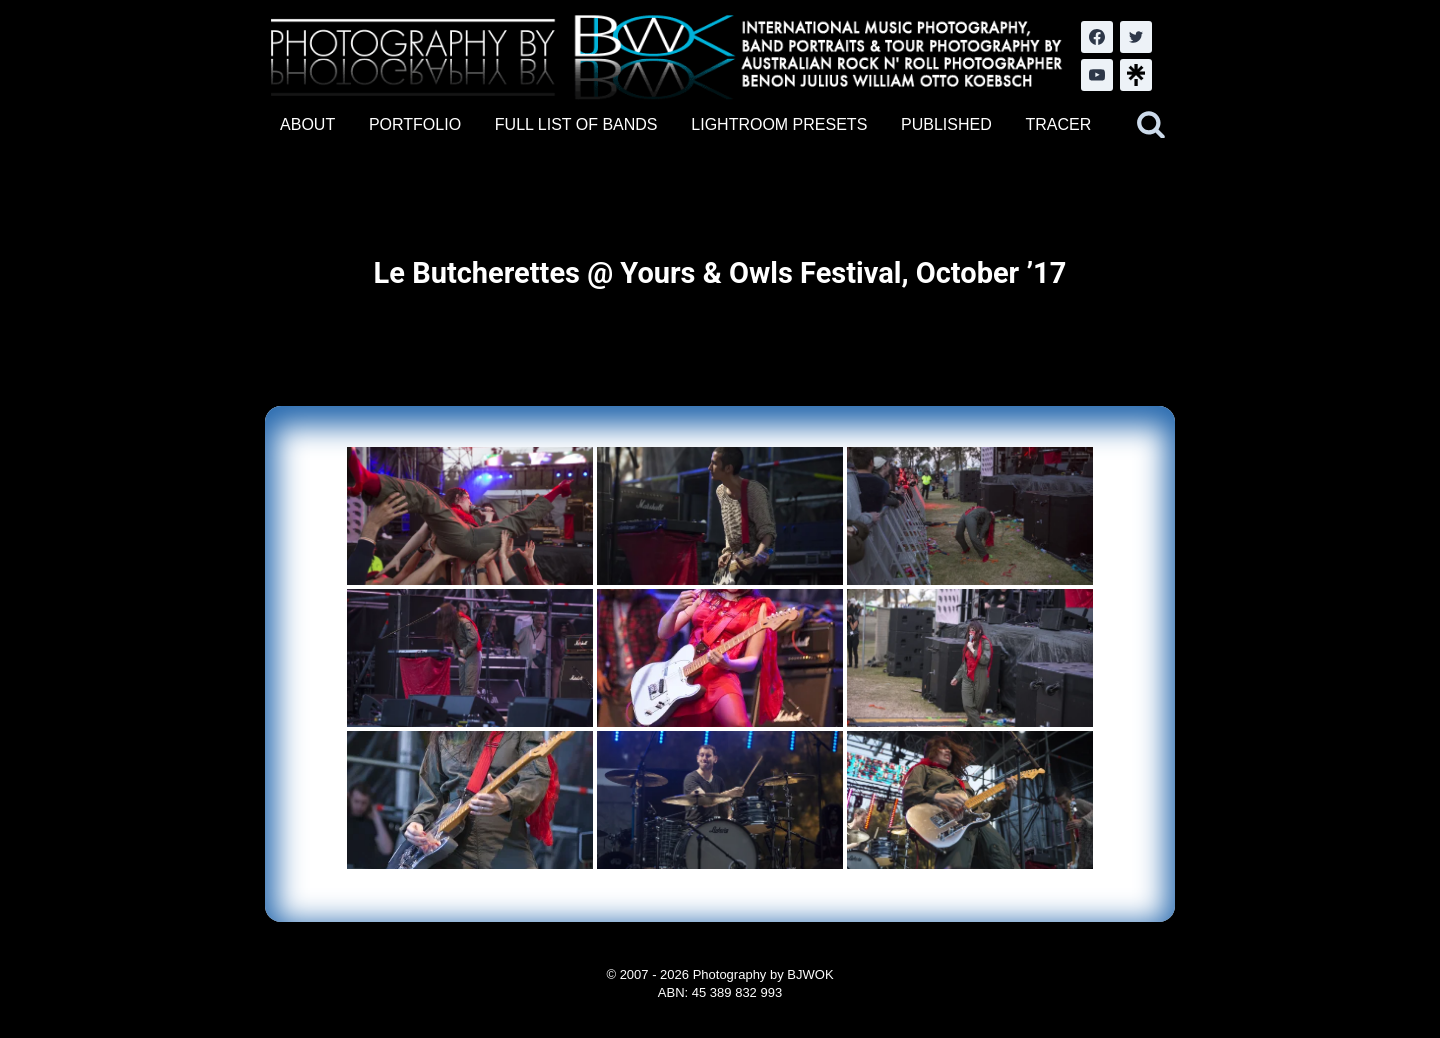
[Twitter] (1136, 37)
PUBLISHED (946, 124)
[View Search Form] (1151, 125)
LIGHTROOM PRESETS (779, 124)
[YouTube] (1097, 75)
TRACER (1058, 124)
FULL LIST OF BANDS (576, 124)
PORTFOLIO (415, 124)
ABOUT (307, 124)
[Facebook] (1097, 37)
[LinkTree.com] (1136, 75)
